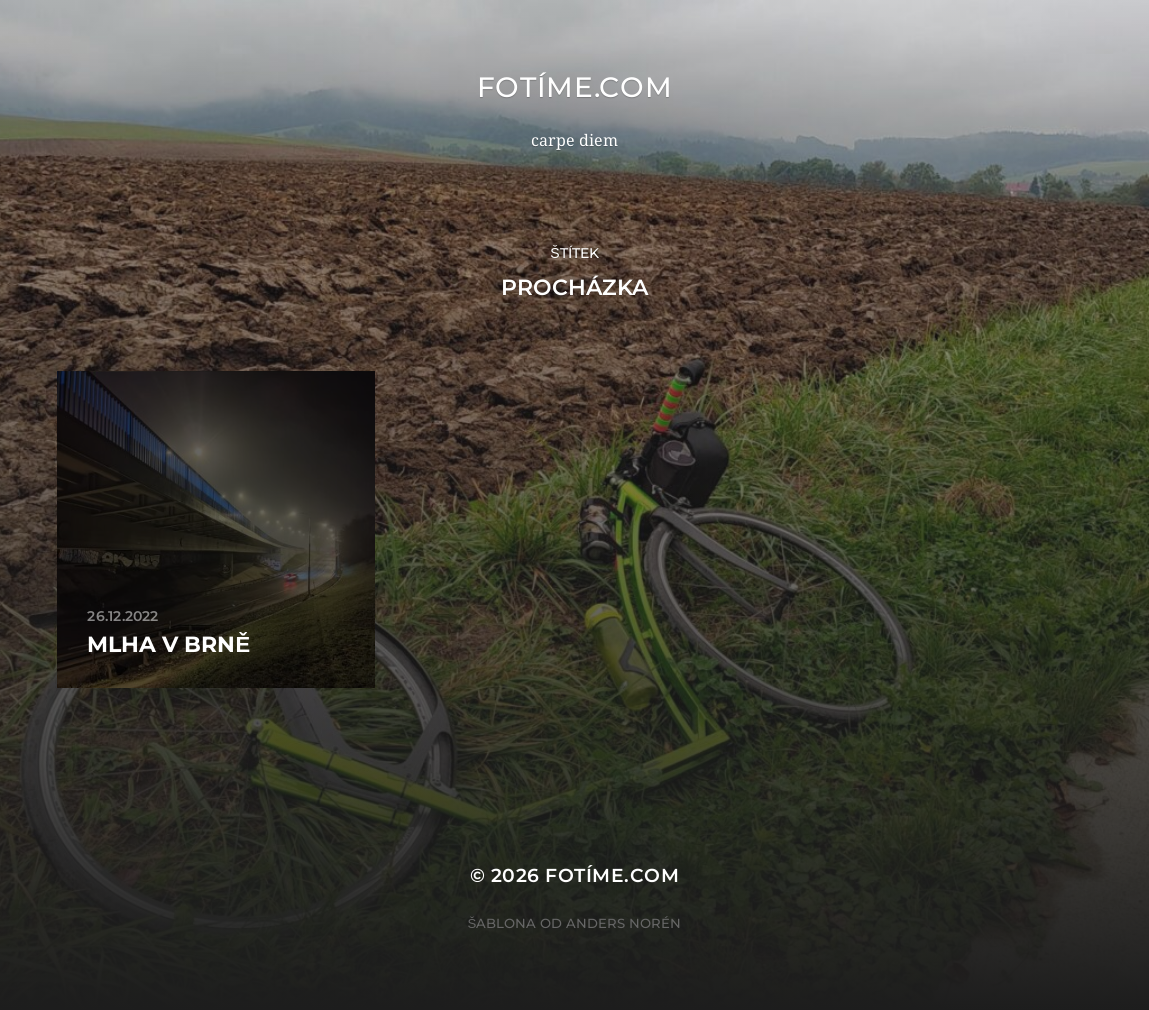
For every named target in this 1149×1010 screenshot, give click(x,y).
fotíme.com (575, 87)
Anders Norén (623, 923)
